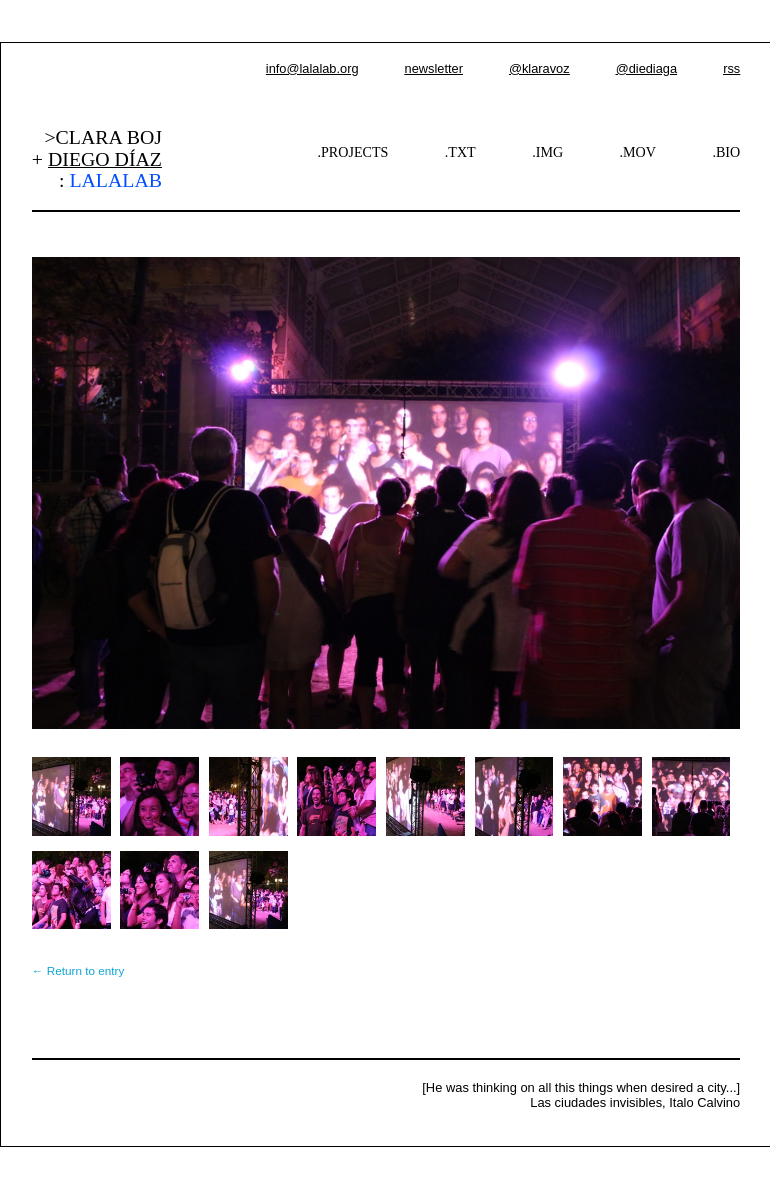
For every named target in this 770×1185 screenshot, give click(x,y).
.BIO (726, 152)
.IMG (547, 152)
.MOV (638, 152)
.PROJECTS (353, 152)
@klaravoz (539, 68)
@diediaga (646, 68)
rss (731, 68)
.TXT (460, 152)
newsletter (434, 68)
